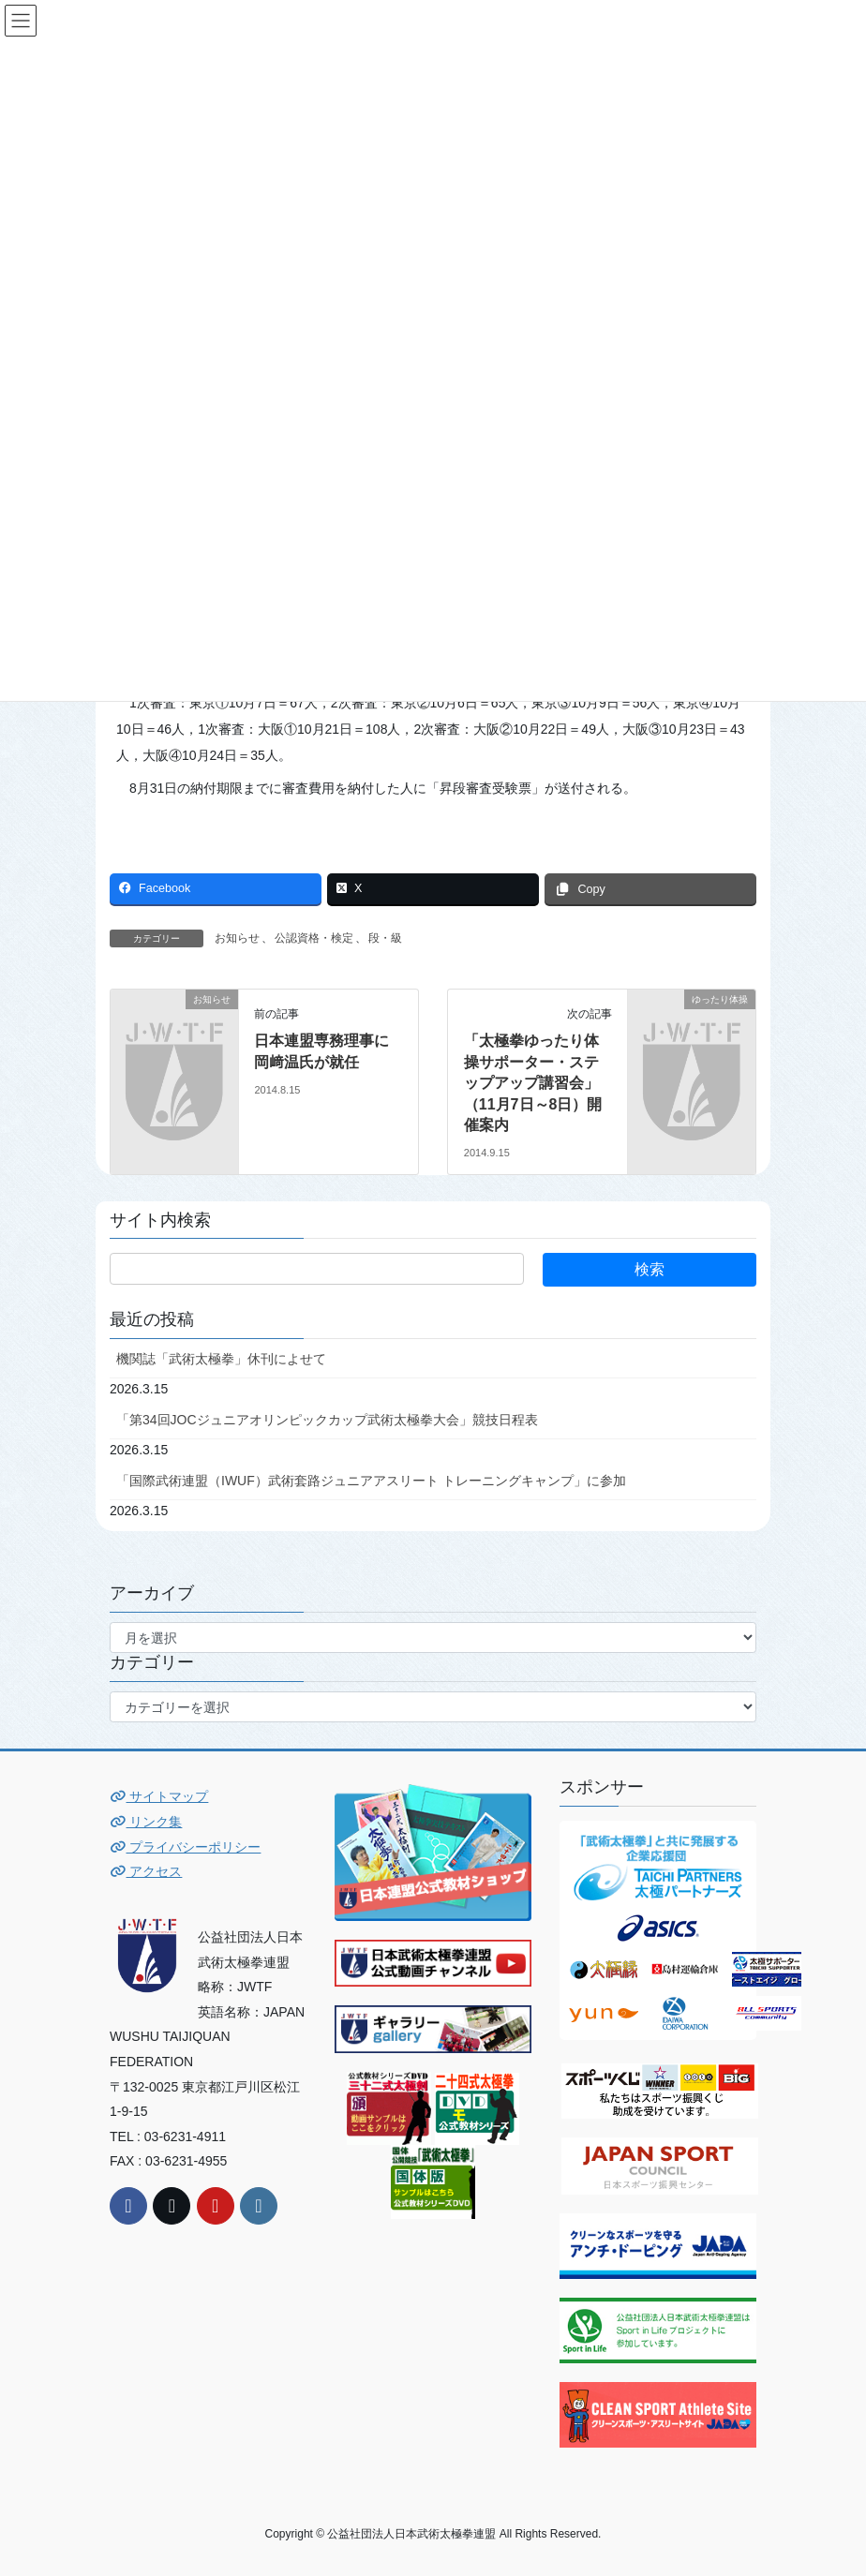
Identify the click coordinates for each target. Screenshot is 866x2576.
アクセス (146, 1871)
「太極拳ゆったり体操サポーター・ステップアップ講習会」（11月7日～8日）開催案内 (533, 1083)
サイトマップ (159, 1796)
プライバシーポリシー (185, 1846)
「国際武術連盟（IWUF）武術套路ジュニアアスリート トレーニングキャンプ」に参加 (371, 1480)
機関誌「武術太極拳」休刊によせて (221, 1358)
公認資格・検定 (314, 938)
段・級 (385, 938)
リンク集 (146, 1821)
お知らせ (237, 938)
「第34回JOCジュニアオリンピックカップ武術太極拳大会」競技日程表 (327, 1419)
